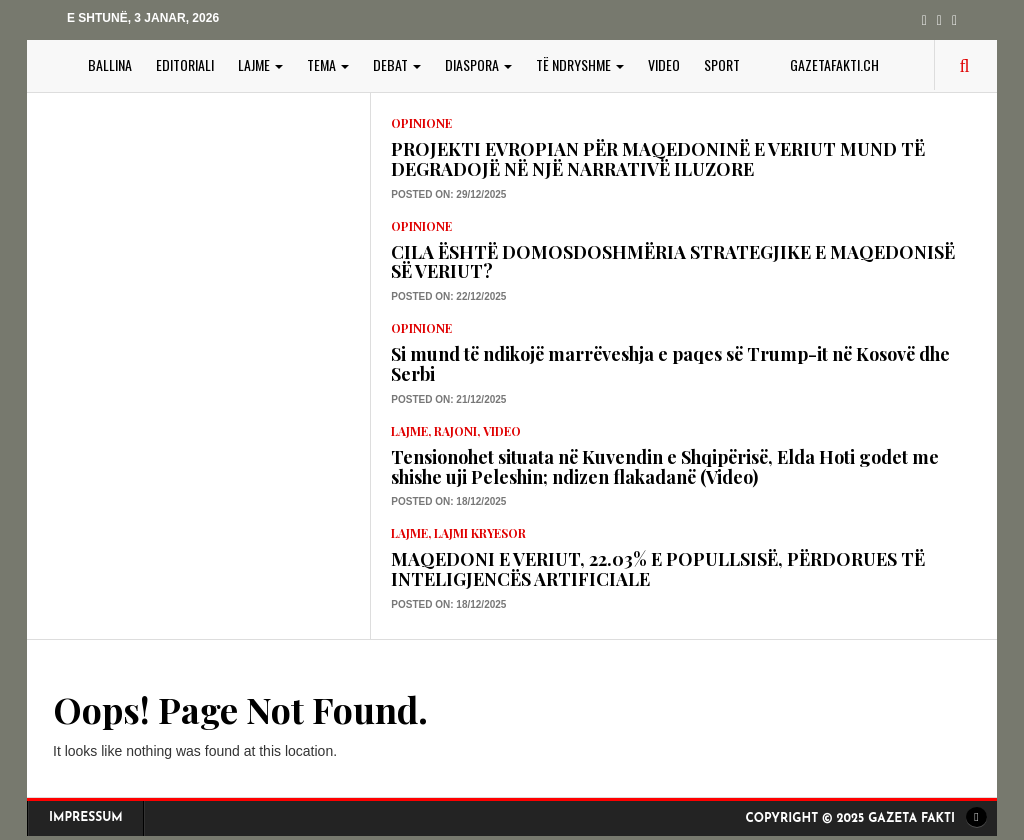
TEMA (328, 64)
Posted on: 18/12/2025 (448, 501)
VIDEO (664, 64)
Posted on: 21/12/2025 (448, 399)
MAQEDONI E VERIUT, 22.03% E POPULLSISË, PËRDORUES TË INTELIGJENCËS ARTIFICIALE (658, 569)
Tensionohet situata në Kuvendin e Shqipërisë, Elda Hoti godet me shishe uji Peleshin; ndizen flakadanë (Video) (665, 467)
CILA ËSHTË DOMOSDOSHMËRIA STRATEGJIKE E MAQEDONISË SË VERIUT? (673, 262)
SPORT (722, 64)
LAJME (260, 64)
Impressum (86, 818)
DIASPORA (478, 64)
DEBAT (397, 64)
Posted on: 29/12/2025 (448, 194)
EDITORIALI (185, 64)
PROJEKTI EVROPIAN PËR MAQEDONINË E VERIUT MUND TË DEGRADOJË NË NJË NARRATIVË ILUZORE (658, 159)
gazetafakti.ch (834, 64)
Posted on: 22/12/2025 (448, 296)
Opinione (421, 123)
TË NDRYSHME (580, 64)
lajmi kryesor (480, 533)
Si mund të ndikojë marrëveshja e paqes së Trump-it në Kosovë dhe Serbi (670, 364)
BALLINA (110, 64)
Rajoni (455, 431)
